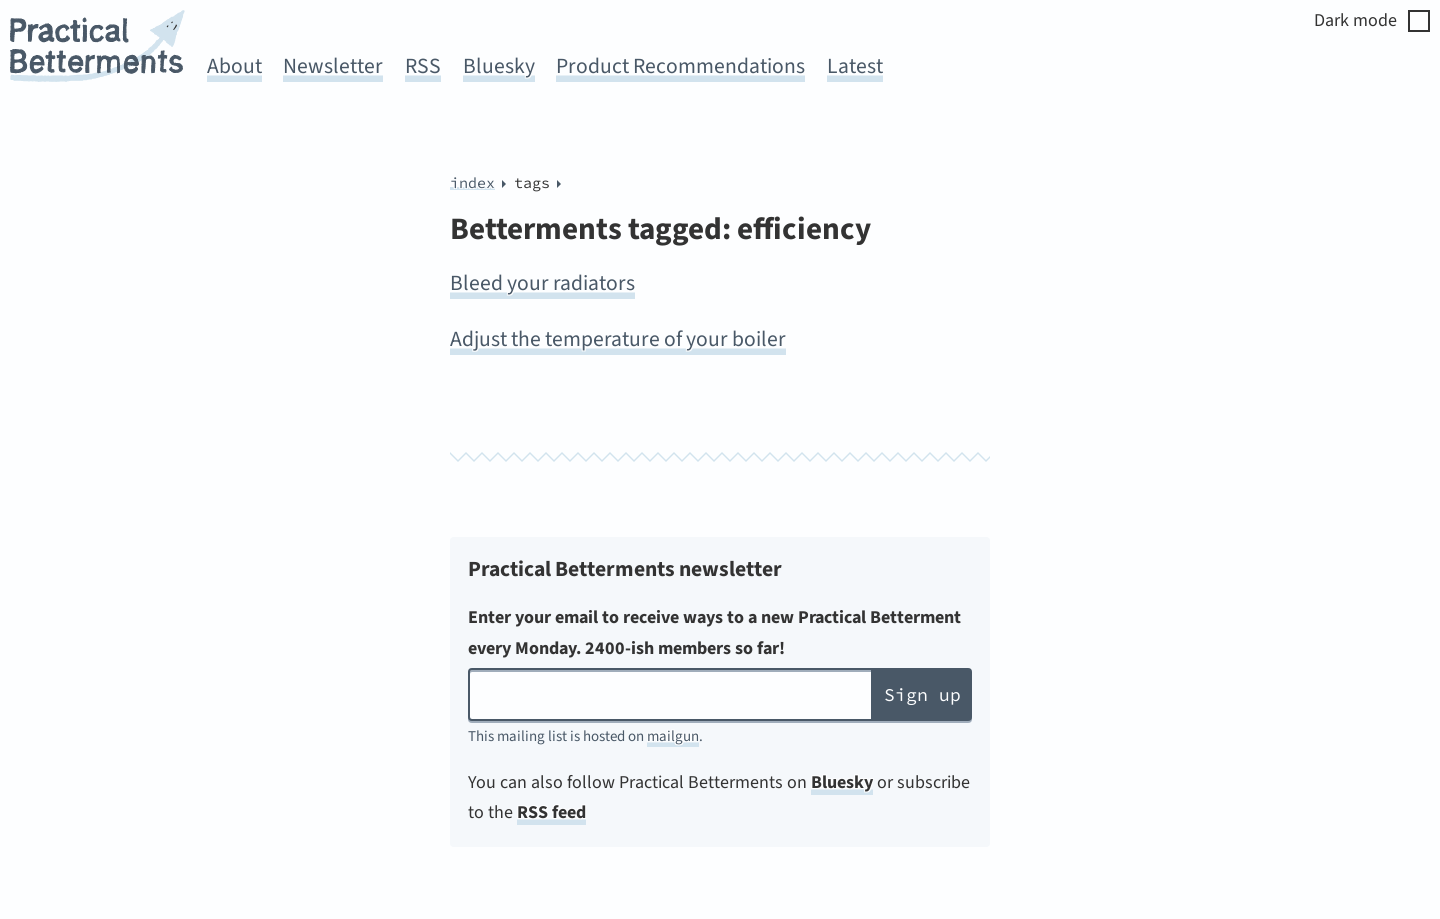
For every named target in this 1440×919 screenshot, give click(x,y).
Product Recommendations (680, 66)
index (472, 182)
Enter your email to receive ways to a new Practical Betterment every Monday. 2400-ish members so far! (714, 633)
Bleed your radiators (542, 283)
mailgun (673, 736)
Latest (855, 66)
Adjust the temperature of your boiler (618, 339)
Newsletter (333, 66)
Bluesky (499, 66)
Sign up (922, 694)
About (234, 66)
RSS (423, 66)
